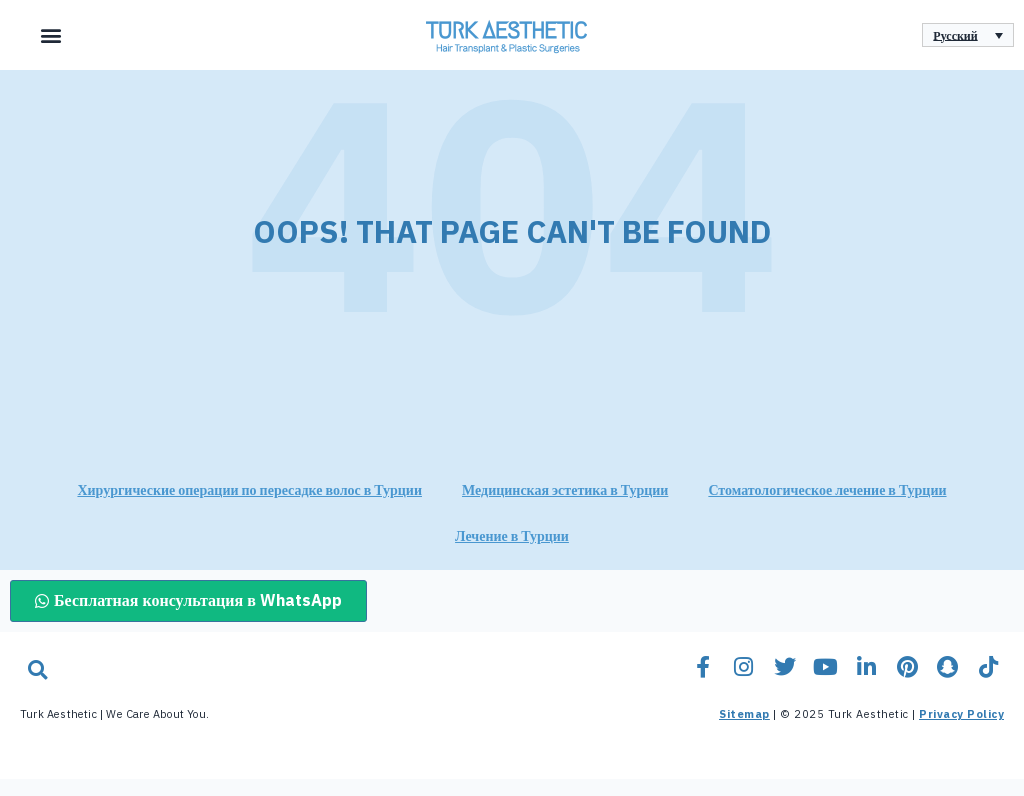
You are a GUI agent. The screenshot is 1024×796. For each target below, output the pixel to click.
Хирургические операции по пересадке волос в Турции (249, 507)
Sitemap (744, 731)
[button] (50, 35)
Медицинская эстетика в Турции (565, 507)
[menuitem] (968, 35)
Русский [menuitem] (955, 35)
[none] (968, 35)
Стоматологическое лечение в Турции (827, 507)
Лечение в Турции (512, 553)
